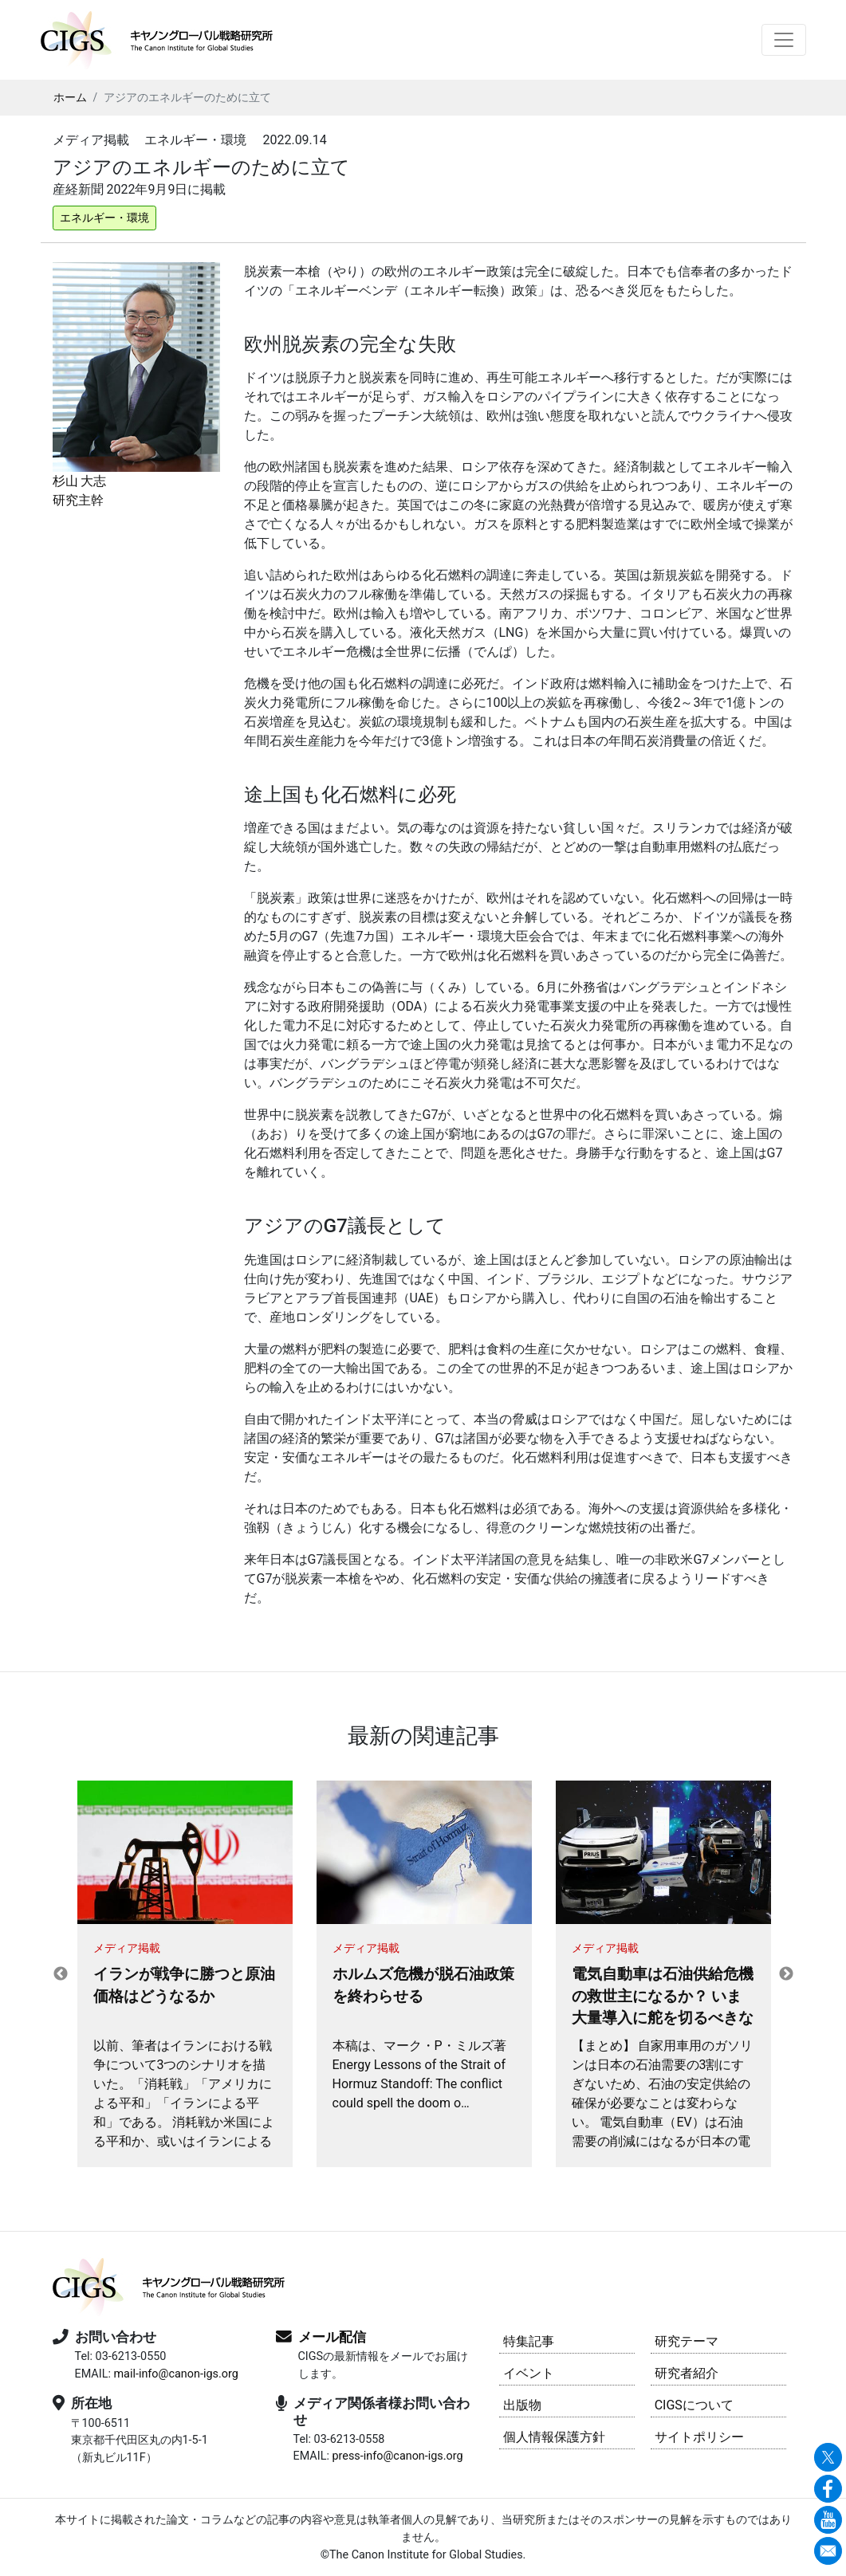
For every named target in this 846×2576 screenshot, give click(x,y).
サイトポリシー (699, 2436)
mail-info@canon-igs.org (175, 2374)
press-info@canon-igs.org (397, 2456)
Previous (61, 1974)
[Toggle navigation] (783, 40)
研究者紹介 (686, 2373)
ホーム (70, 97)
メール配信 (332, 2337)
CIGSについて (694, 2405)
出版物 (522, 2405)
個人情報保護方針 (554, 2436)
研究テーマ (686, 2341)
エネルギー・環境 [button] (104, 217)
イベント (528, 2373)
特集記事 (528, 2341)
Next (786, 1974)
